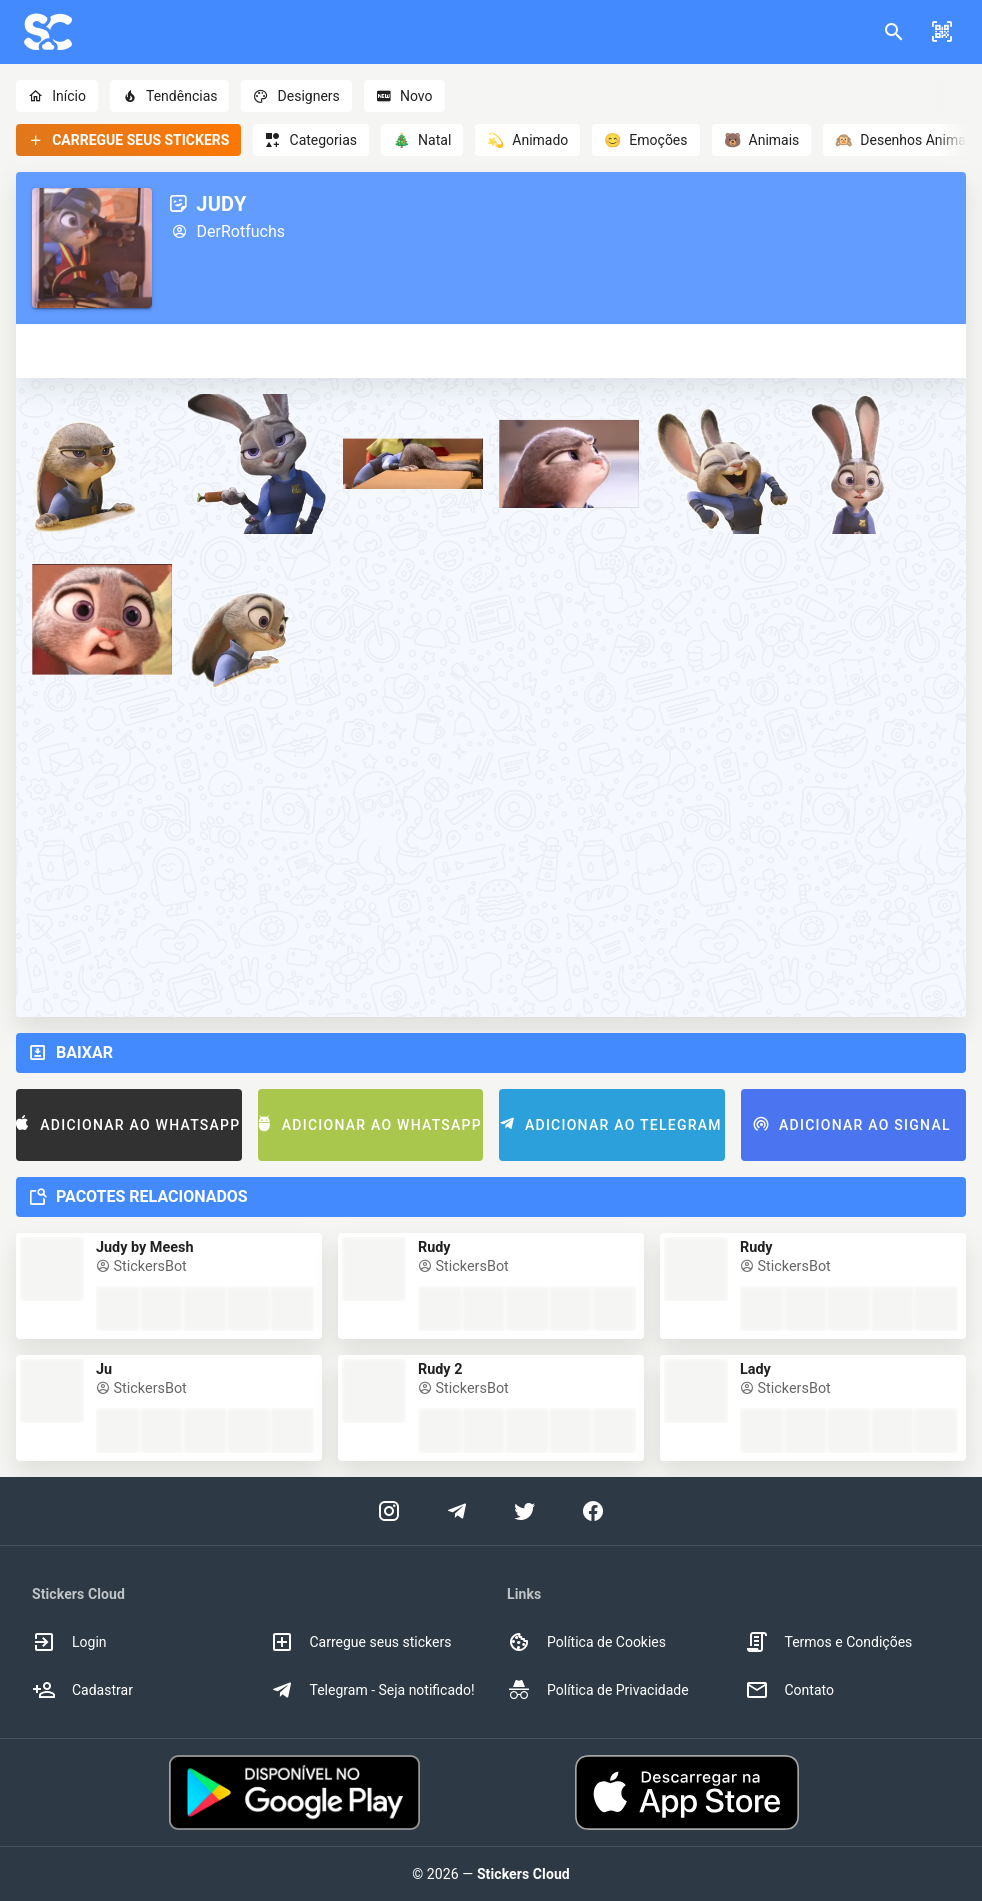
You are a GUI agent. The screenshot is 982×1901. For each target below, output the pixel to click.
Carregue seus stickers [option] (361, 1642)
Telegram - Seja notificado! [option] (372, 1690)
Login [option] (69, 1642)
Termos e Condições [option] (829, 1642)
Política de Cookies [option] (586, 1642)
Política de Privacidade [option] (598, 1690)
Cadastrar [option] (82, 1690)
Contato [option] (789, 1690)
